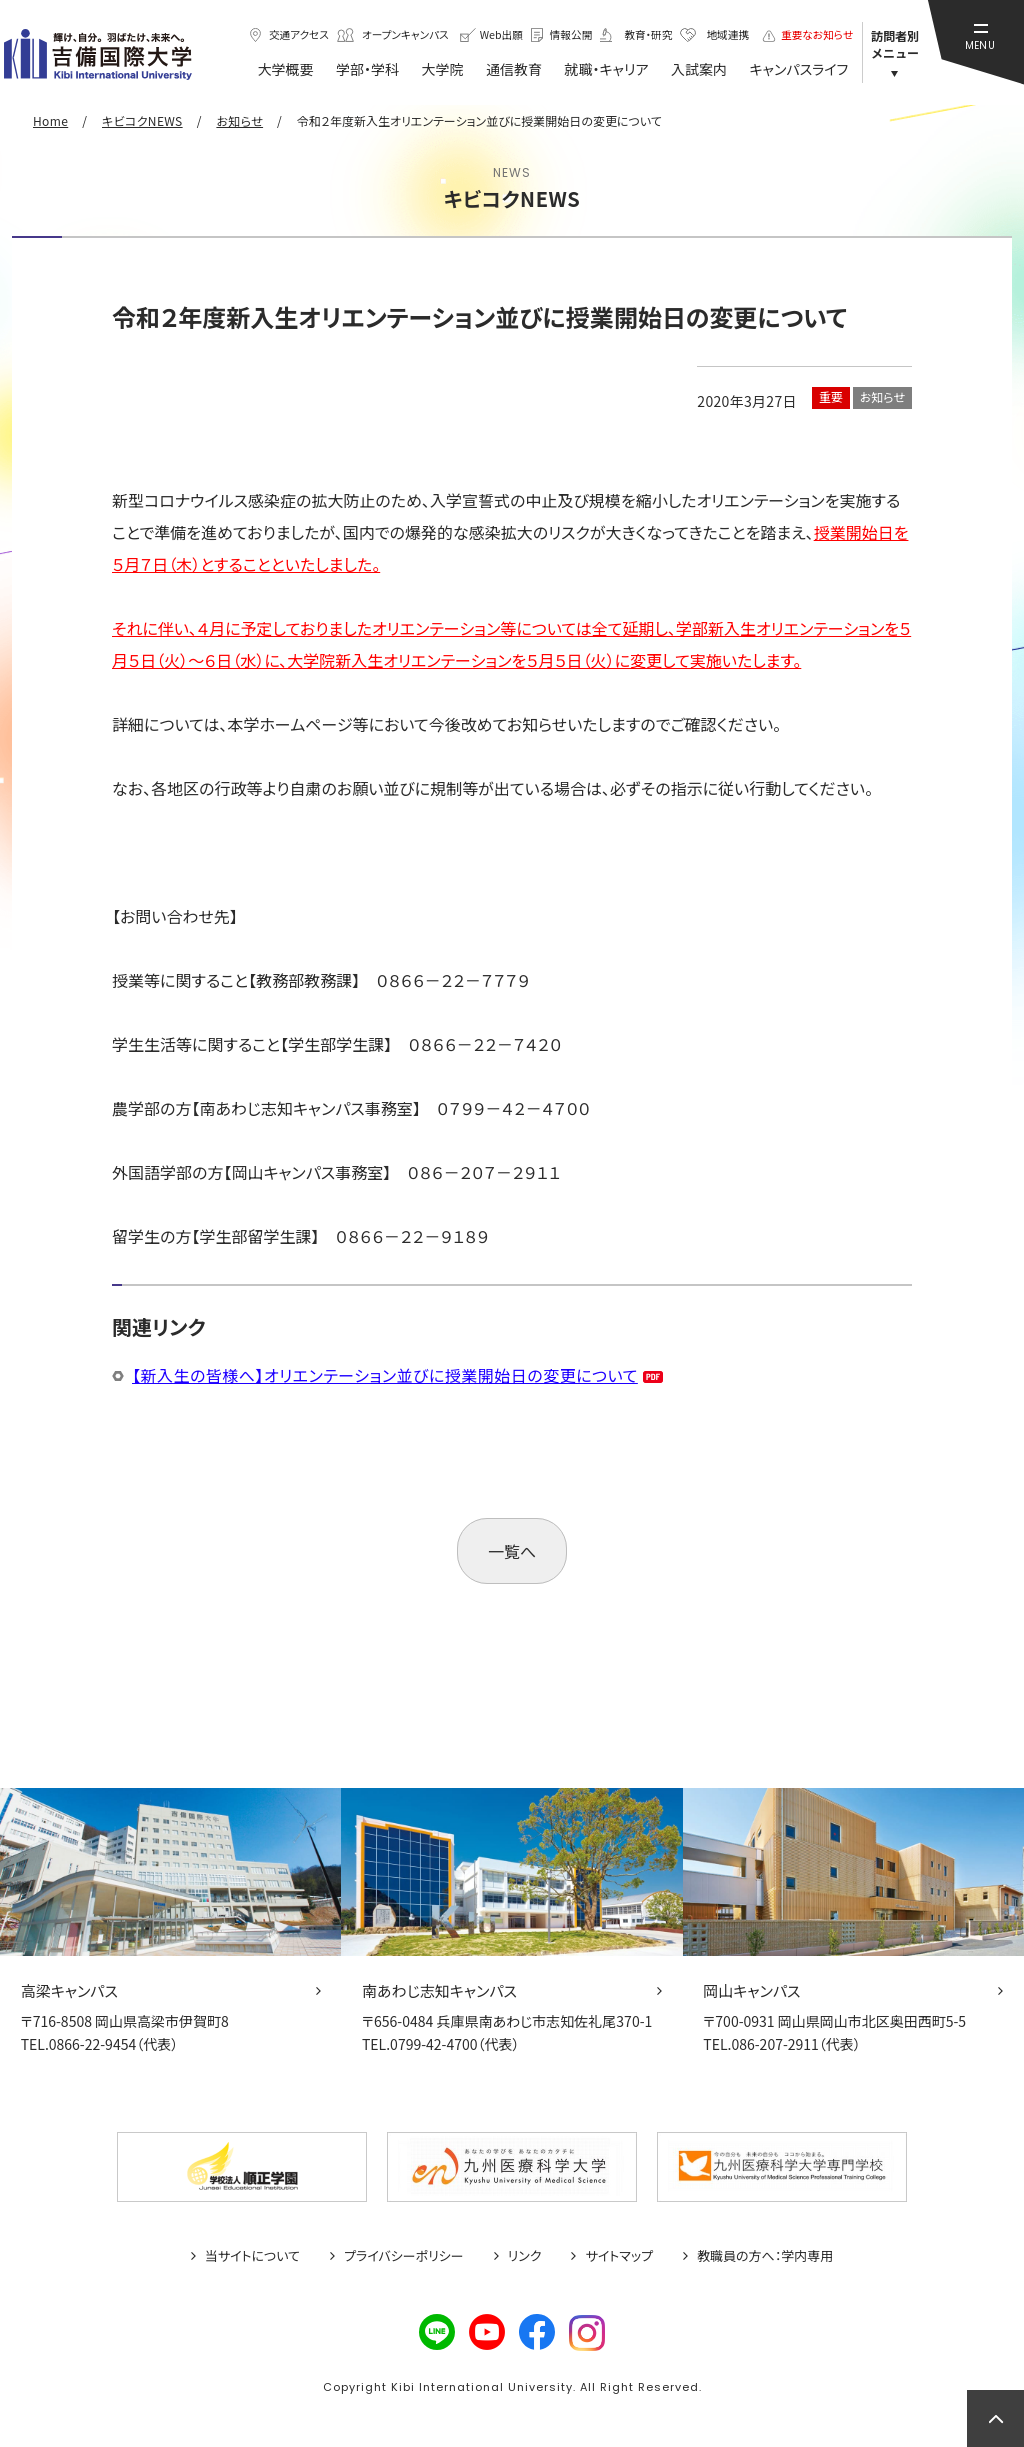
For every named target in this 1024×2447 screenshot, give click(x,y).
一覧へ (512, 1551)
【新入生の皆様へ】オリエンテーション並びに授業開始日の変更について (385, 1375)
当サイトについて (252, 2256)
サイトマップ (619, 2256)
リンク (525, 2256)
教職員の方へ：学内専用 (765, 2256)
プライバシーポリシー (404, 2256)
